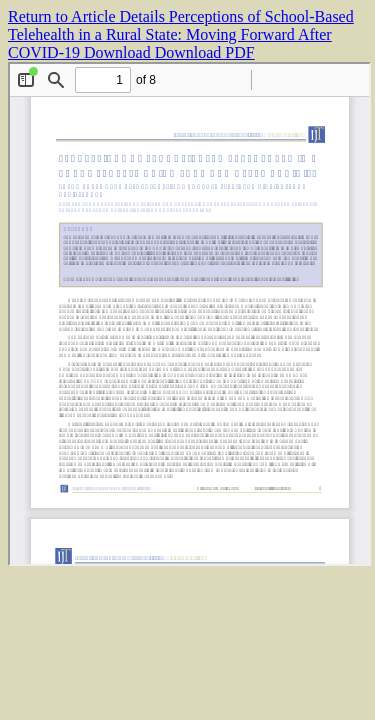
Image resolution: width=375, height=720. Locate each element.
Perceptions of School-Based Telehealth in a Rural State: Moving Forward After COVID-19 (181, 34)
